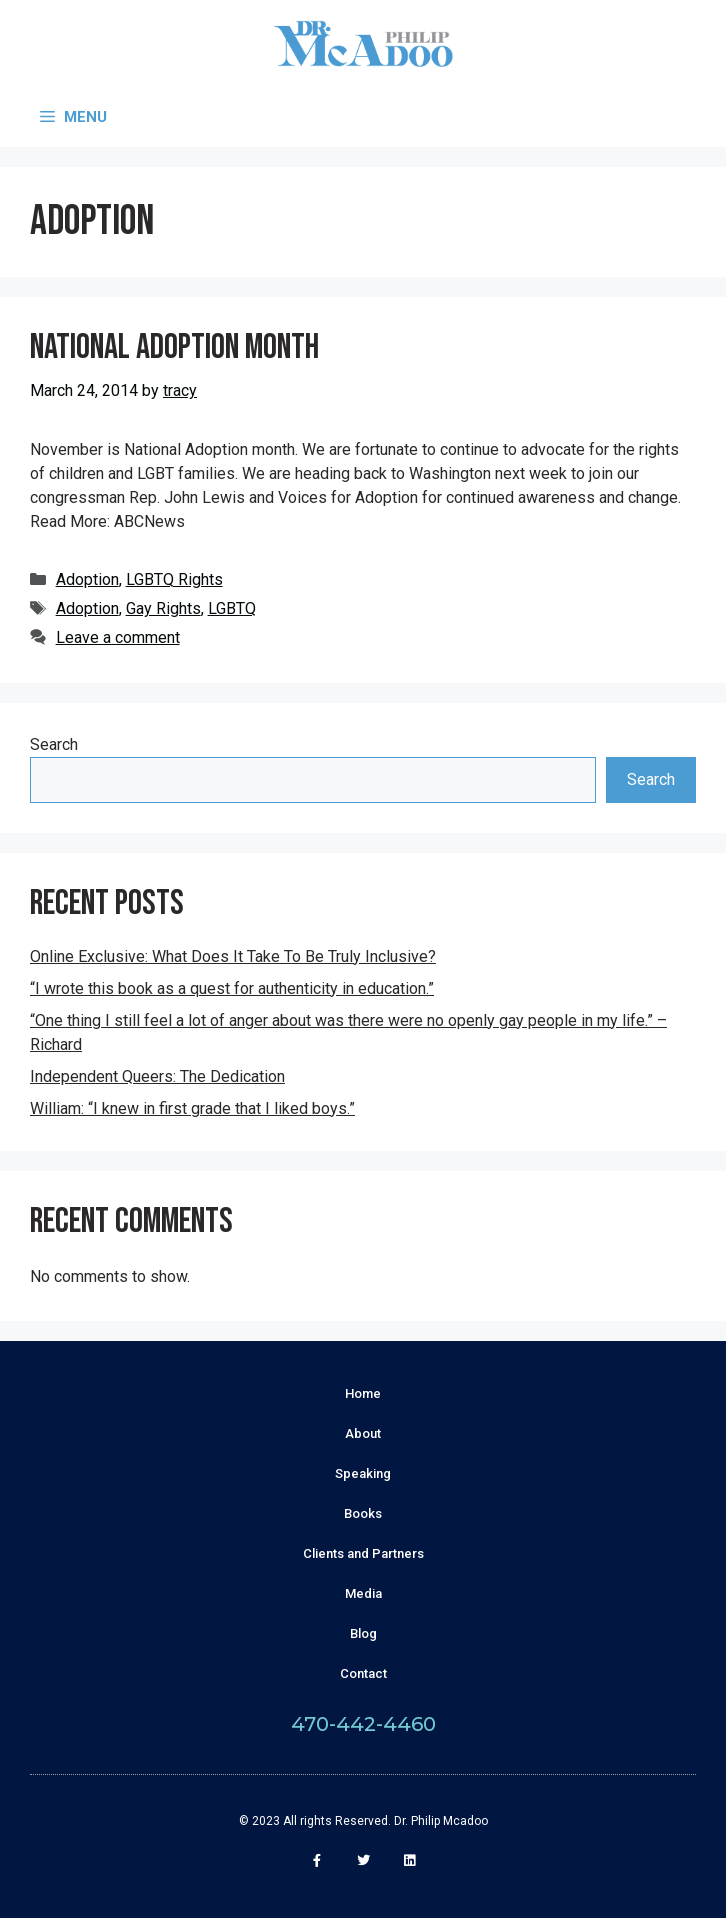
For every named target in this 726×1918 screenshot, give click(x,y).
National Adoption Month (174, 347)
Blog (363, 1633)
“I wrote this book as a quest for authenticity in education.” (232, 988)
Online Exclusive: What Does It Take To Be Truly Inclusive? (233, 956)
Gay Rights (163, 608)
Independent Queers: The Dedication (157, 1076)
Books (363, 1513)
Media (363, 1593)
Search (54, 744)
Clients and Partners (363, 1553)
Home (363, 1393)
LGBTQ (232, 608)
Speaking (363, 1473)
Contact (363, 1673)
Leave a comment (118, 637)
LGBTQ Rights (174, 579)
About (363, 1433)
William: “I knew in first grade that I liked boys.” (192, 1108)
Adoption (87, 579)
